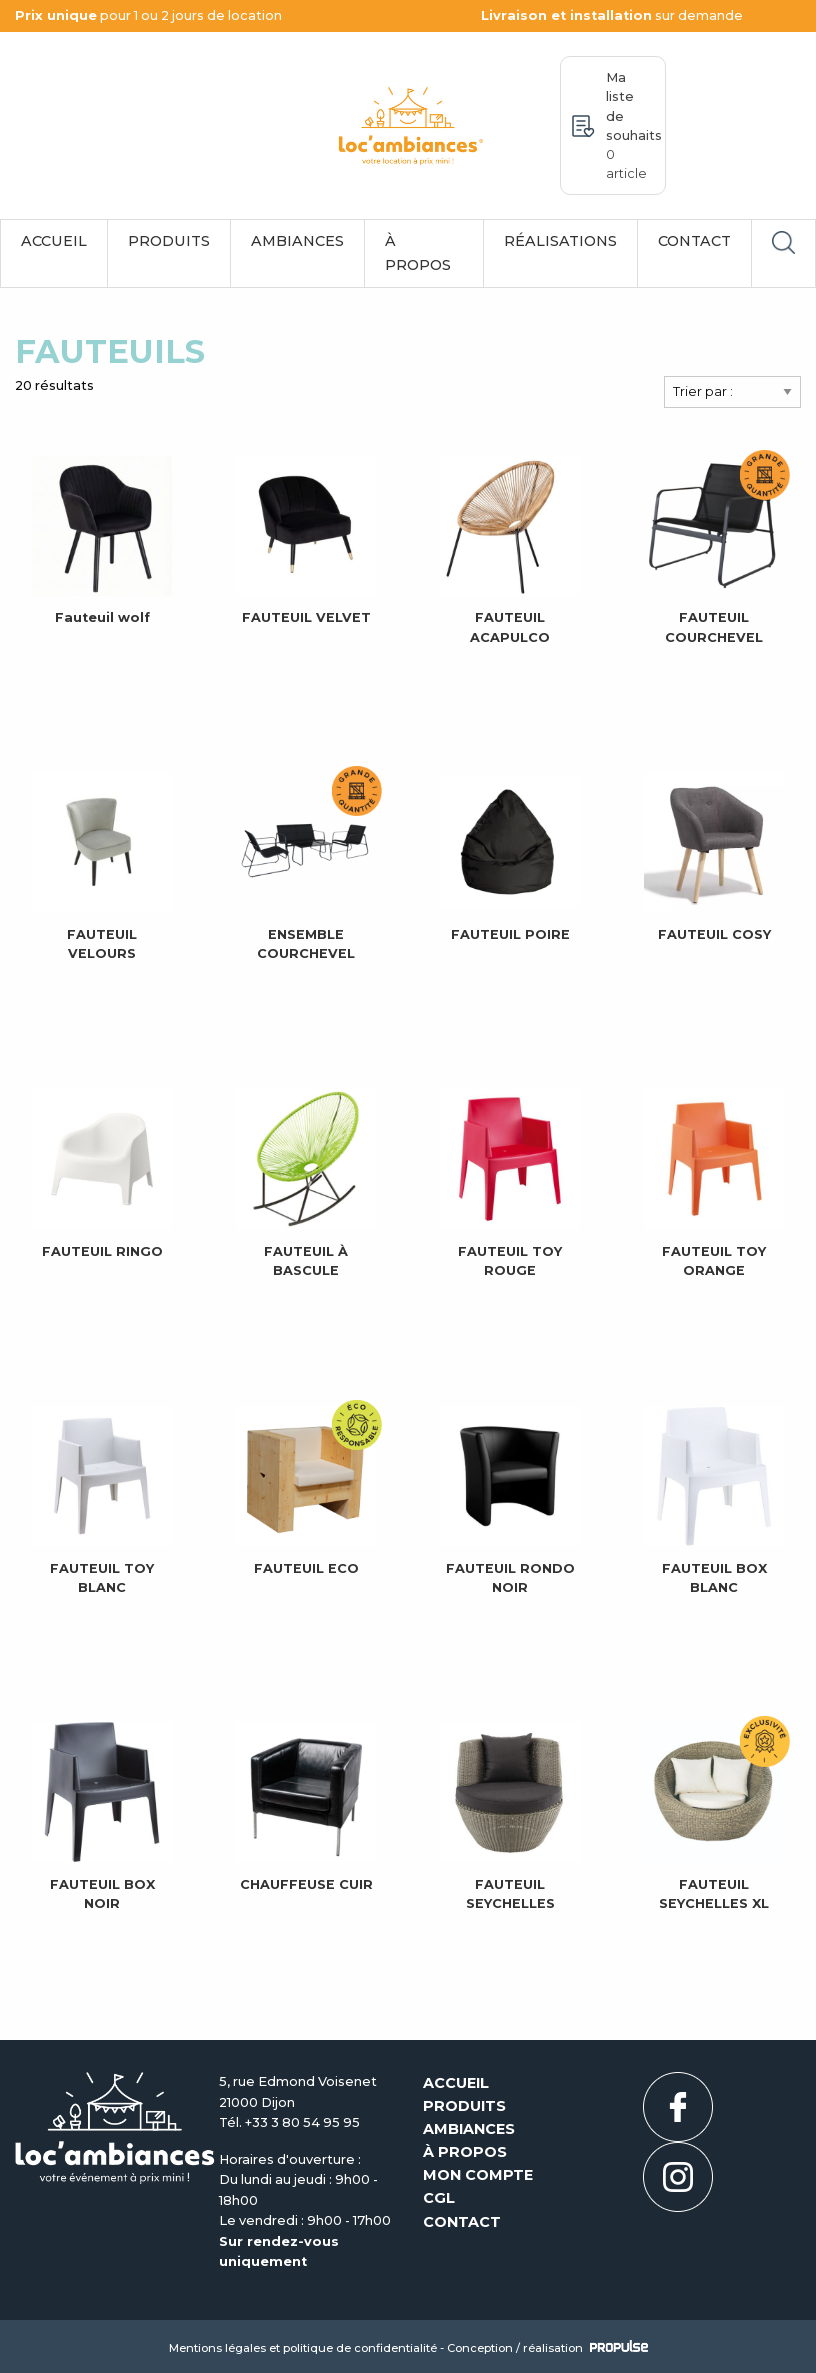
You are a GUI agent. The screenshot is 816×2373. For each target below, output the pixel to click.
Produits (169, 241)
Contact (694, 241)
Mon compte (478, 2175)
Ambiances (297, 241)
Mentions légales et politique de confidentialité (303, 2348)
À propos (418, 252)
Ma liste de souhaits (634, 125)
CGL (439, 2198)
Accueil (54, 241)
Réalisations (560, 241)
